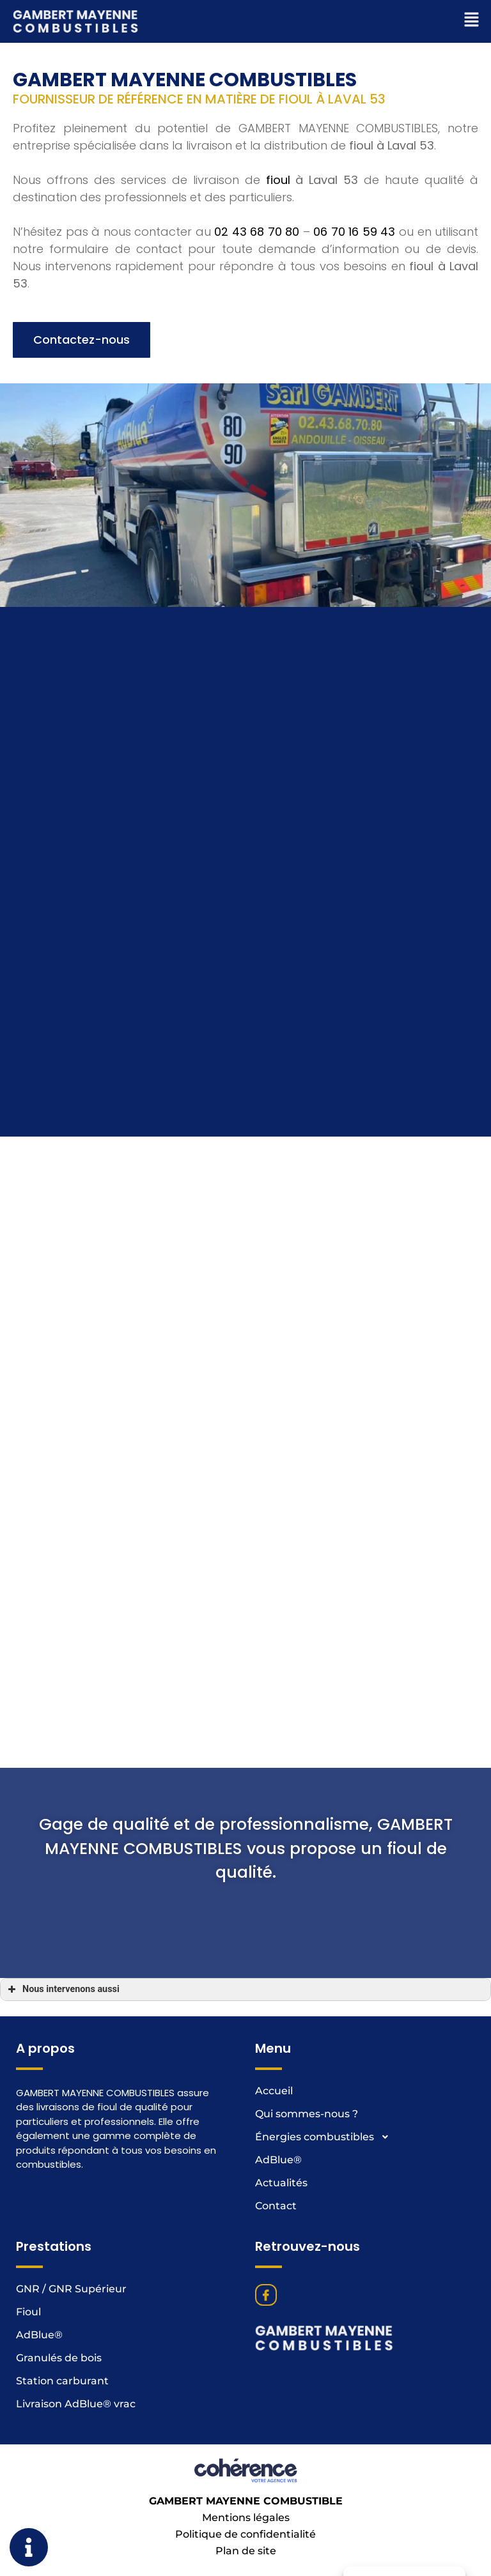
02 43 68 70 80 (256, 409)
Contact (276, 2206)
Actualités (281, 2183)
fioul (278, 357)
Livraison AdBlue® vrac (76, 2404)
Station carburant (62, 2381)
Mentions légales (246, 2517)
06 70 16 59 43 (354, 409)
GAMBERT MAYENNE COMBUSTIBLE (246, 2501)
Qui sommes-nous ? (306, 2114)
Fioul (28, 2312)
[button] (81, 513)
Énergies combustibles (325, 2137)
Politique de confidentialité (245, 2534)
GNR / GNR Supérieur (71, 2289)
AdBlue (278, 2160)
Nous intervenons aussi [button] (62, 1989)
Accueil (274, 2091)
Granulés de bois (59, 2358)
